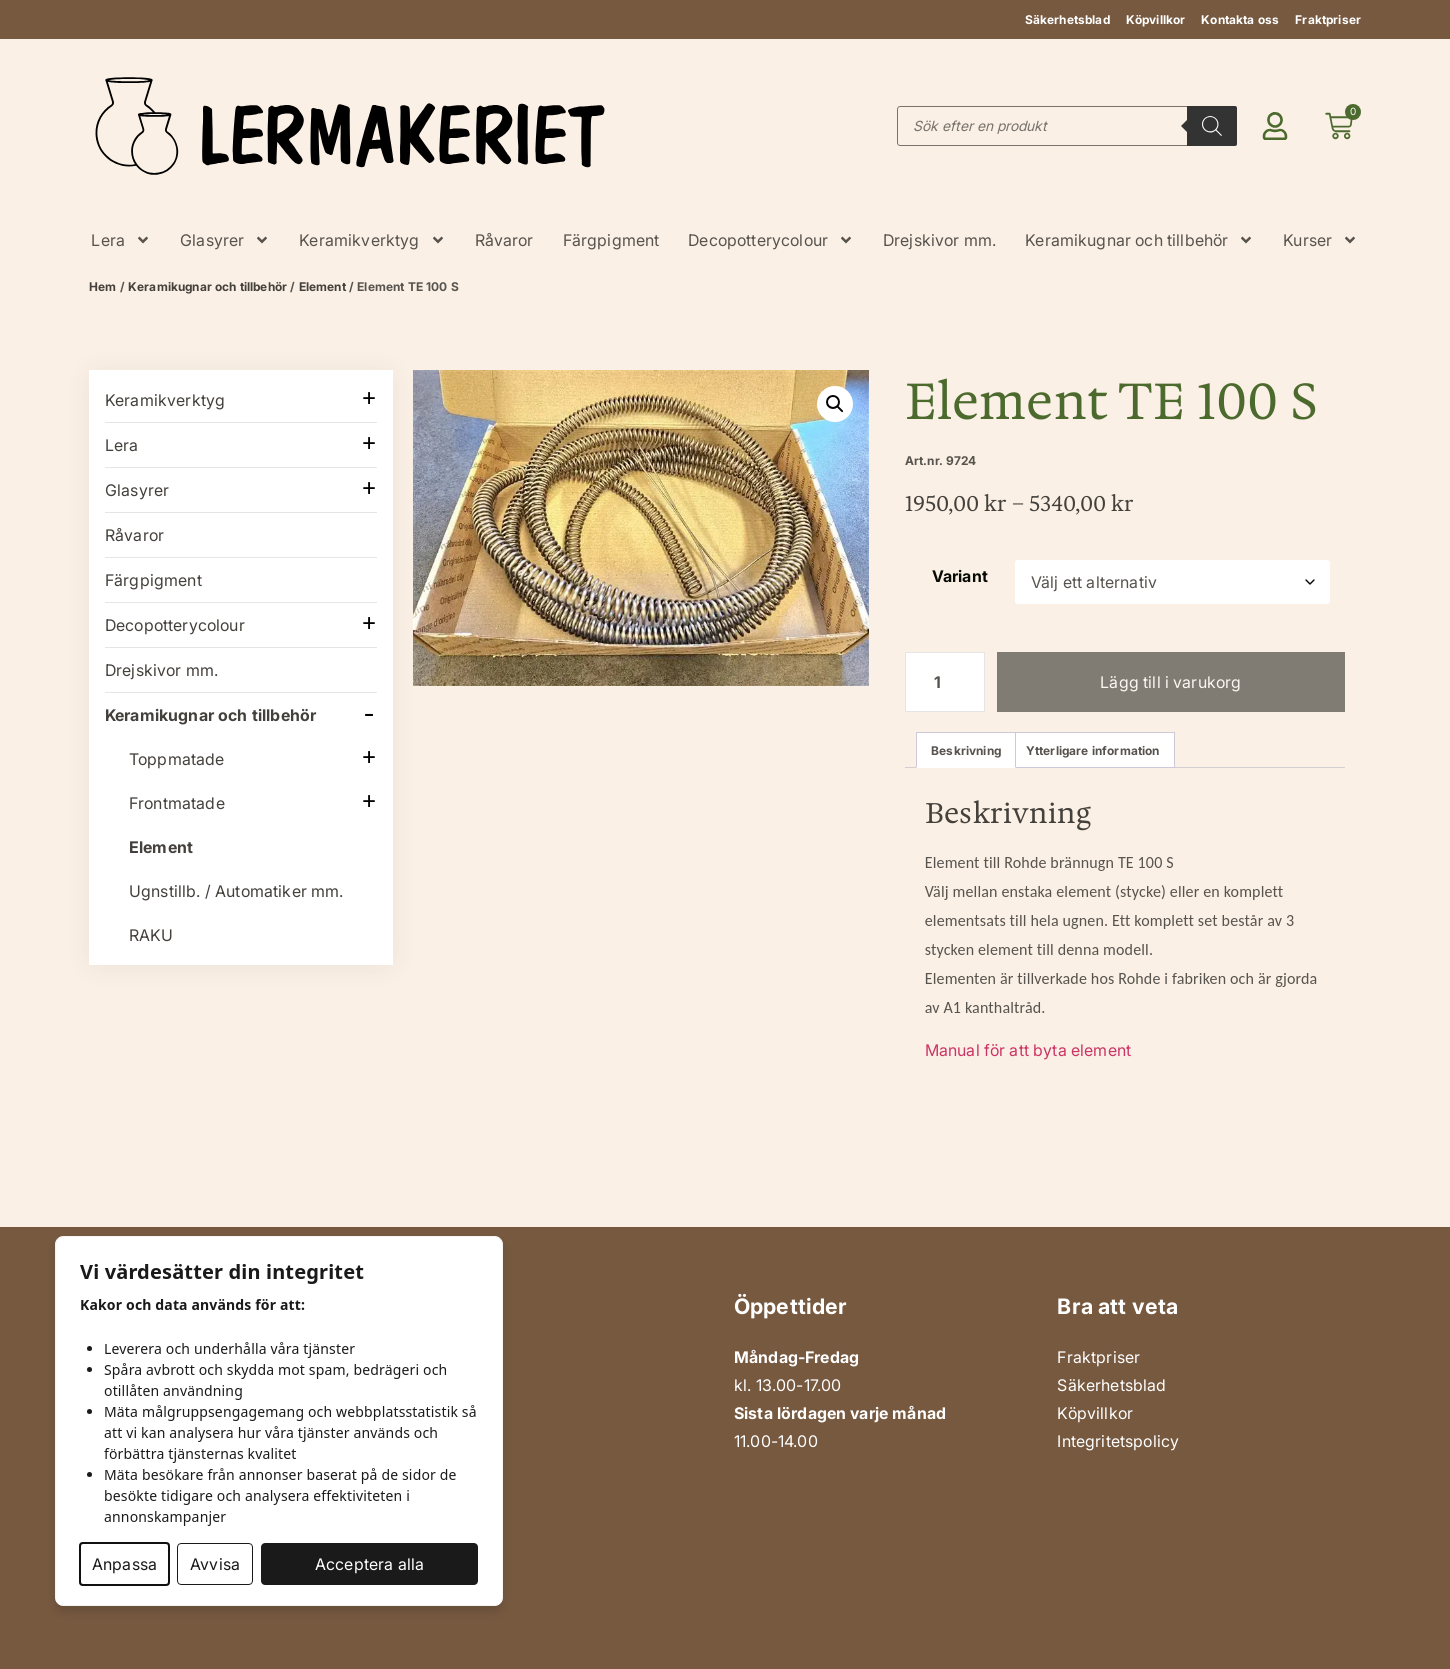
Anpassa (124, 1564)
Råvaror (504, 240)
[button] (835, 404)
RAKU (151, 935)
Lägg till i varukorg (1170, 682)
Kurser (1320, 240)
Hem (102, 286)
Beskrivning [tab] (966, 750)
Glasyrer (225, 240)
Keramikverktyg (372, 240)
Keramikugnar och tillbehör (1139, 240)
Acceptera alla (369, 1564)
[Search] (1212, 126)
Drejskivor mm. (939, 240)
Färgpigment (611, 240)
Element (322, 286)
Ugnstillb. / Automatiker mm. (236, 891)
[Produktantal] (945, 682)
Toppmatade (177, 759)
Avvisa (215, 1564)
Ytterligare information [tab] (1093, 750)
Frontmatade (177, 803)
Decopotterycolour (771, 240)
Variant (960, 576)
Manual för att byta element (1028, 1050)
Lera (121, 240)
